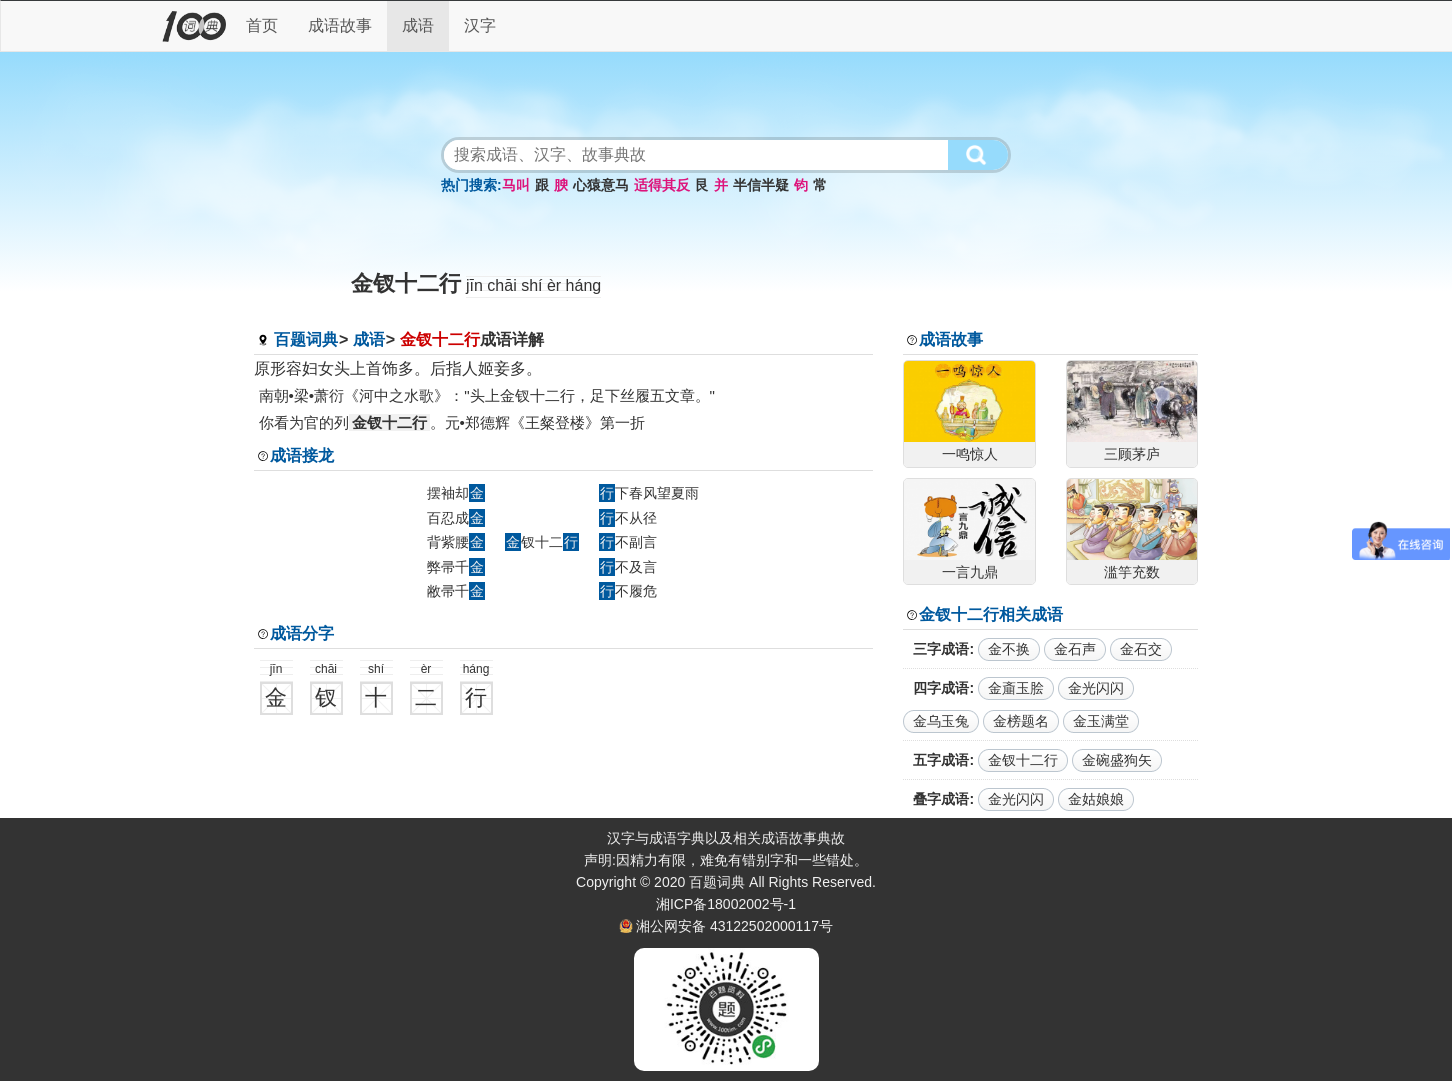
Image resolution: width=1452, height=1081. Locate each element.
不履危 (628, 591)
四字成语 (941, 688)
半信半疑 (761, 185)
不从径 (628, 518)
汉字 (480, 25)
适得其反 (662, 185)
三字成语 (941, 649)
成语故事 (340, 25)
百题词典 (306, 339)
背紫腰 (456, 542)
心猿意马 (601, 185)
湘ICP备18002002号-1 (726, 904)
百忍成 (456, 518)
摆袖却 (456, 493)
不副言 (628, 542)
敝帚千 (456, 591)
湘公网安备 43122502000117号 (734, 926)
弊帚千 (456, 567)
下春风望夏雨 (649, 493)
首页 (262, 25)
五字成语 (941, 760)
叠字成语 (941, 799)
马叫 (516, 185)
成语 (418, 25)
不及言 (628, 567)
